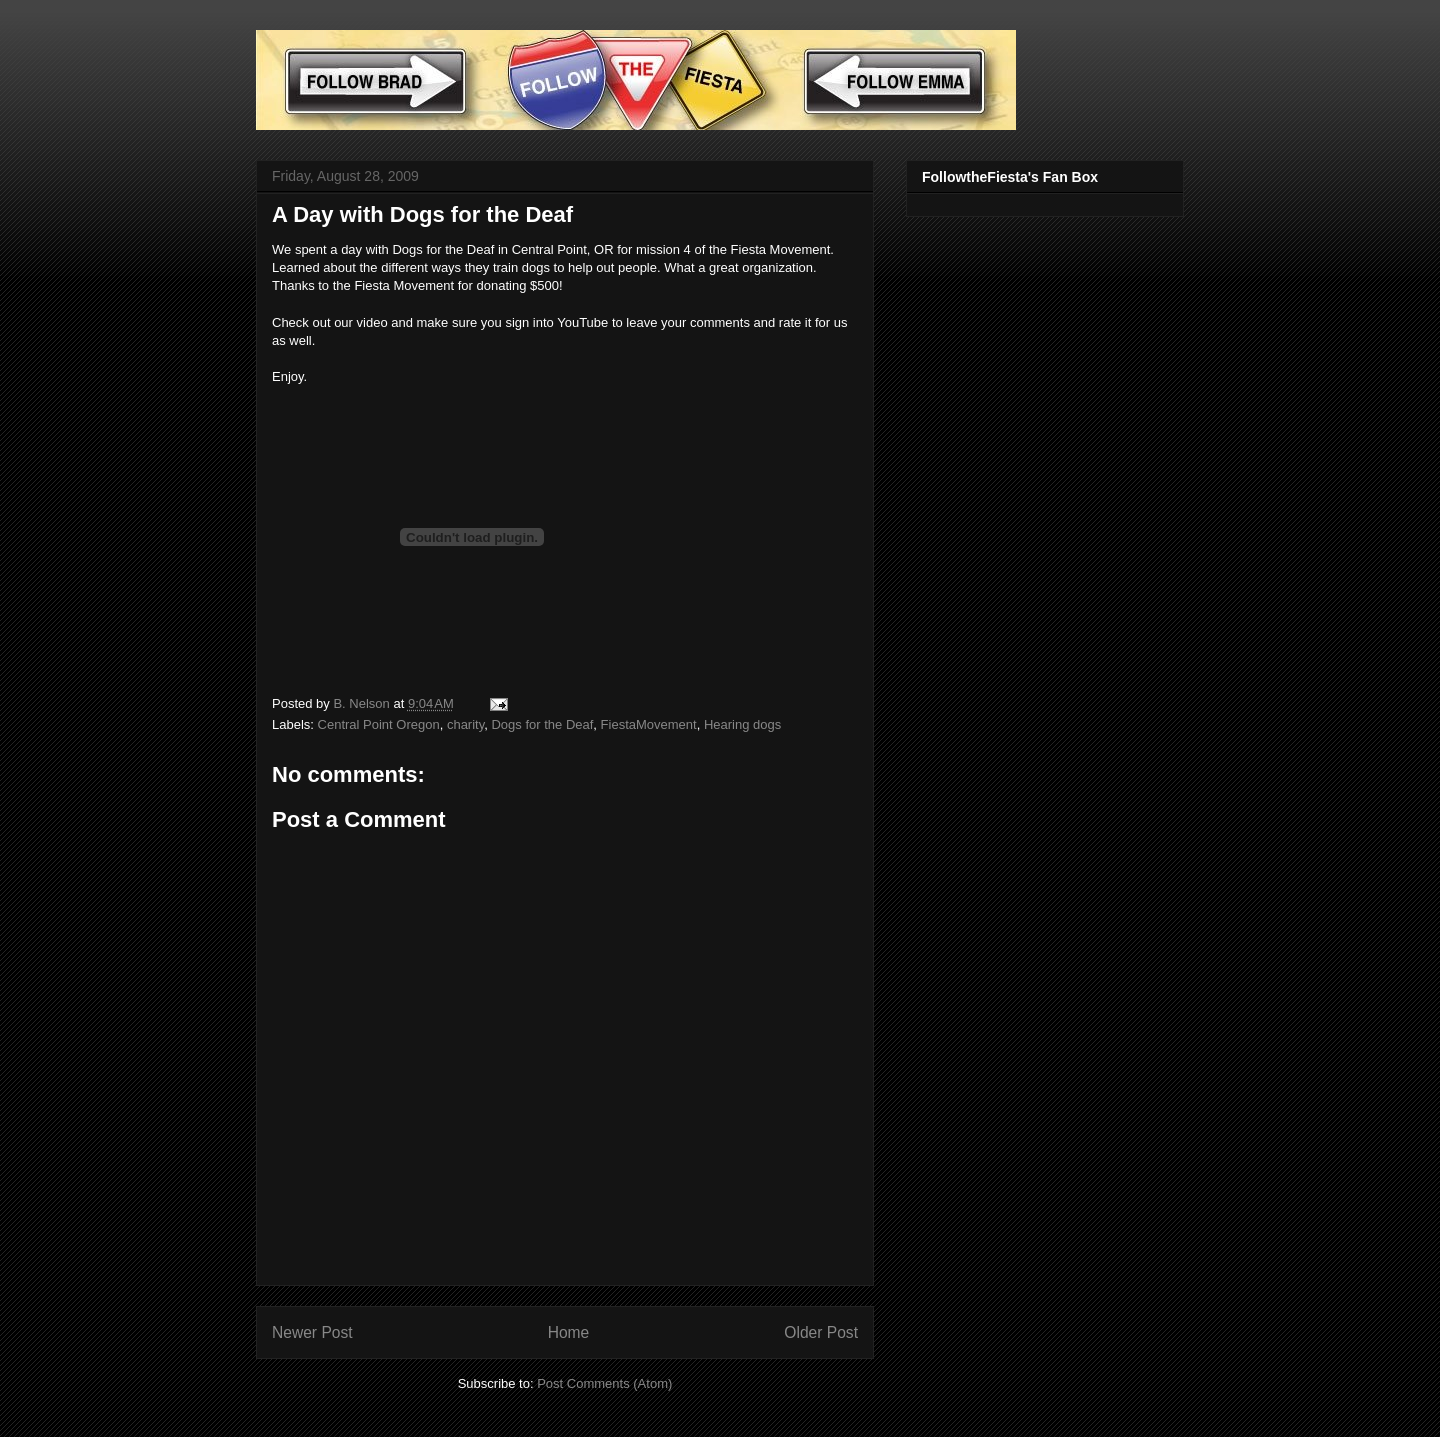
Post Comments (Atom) (604, 1383)
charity (465, 724)
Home (569, 1332)
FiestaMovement (649, 724)
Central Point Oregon (379, 724)
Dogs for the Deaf (542, 724)
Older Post (821, 1332)
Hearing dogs (742, 724)
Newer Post (312, 1332)
